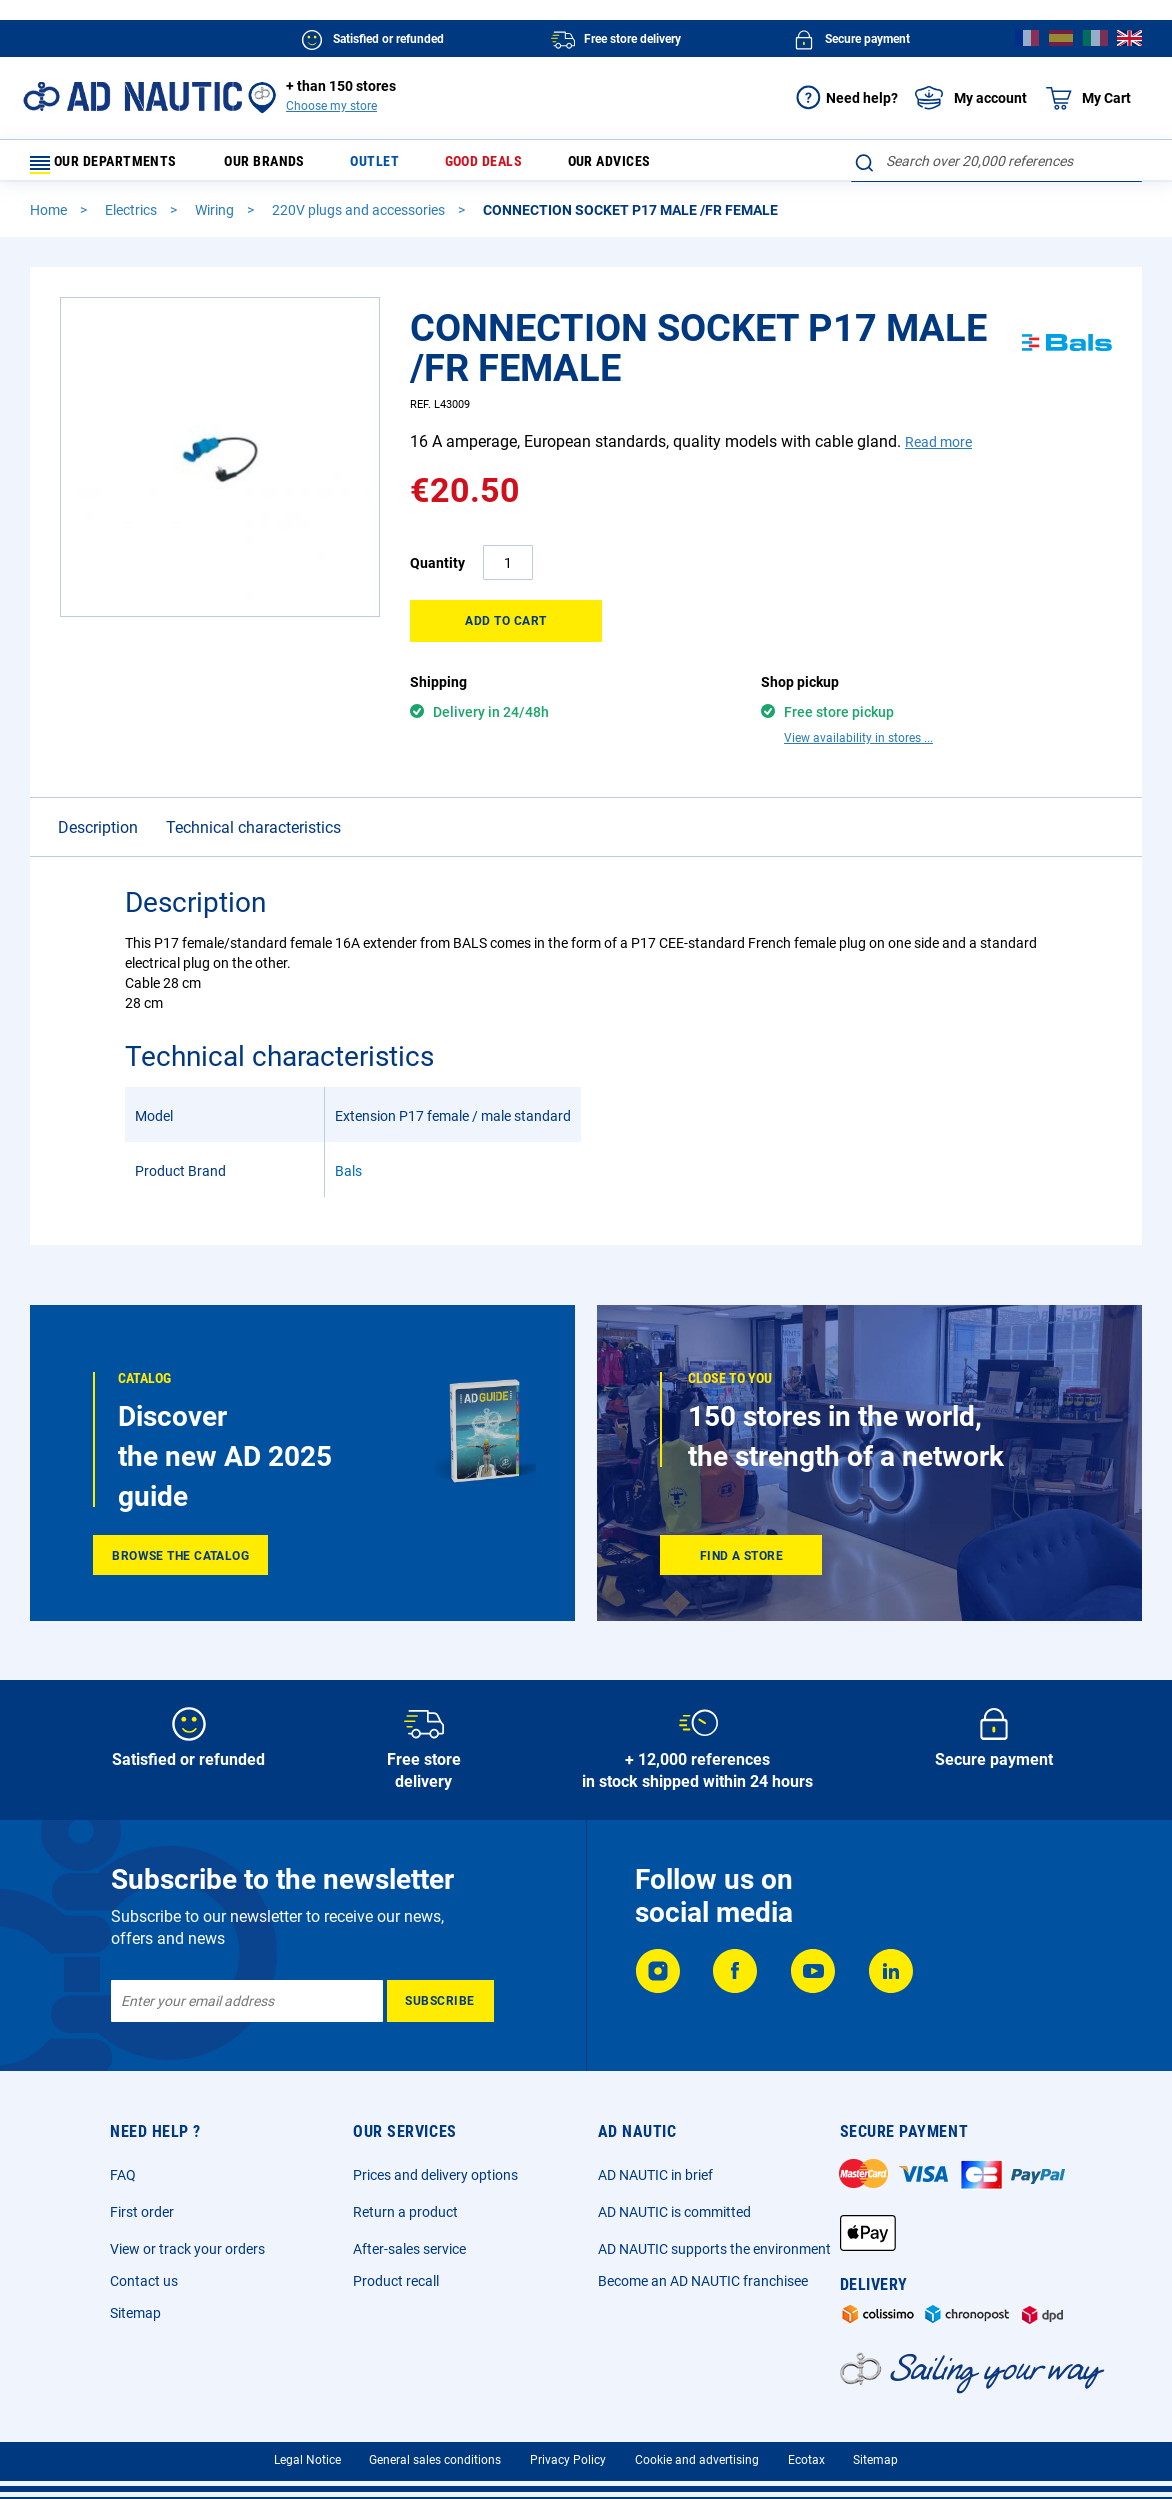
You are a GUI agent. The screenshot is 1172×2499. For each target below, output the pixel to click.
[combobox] (996, 161)
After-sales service (409, 2258)
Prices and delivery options (435, 2184)
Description (98, 836)
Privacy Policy (568, 2469)
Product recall (396, 2290)
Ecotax (806, 2469)
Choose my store (331, 106)
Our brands (287, 165)
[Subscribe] (440, 2010)
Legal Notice (307, 2469)
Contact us (144, 2290)
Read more (938, 451)
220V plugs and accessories (360, 219)
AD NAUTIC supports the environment (714, 2258)
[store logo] (132, 96)
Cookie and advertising (697, 2469)
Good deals (485, 165)
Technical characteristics (253, 836)
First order (142, 2221)
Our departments (115, 165)
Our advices (604, 165)
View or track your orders (187, 2258)
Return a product (405, 2221)
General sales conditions (435, 2469)
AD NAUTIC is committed (674, 2221)
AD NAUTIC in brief (655, 2184)
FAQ (123, 2184)
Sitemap (135, 2322)
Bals (348, 1180)
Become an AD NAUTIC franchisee (703, 2290)
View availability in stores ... (858, 747)
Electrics (132, 219)
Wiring (216, 219)
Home (50, 219)
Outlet (387, 165)
